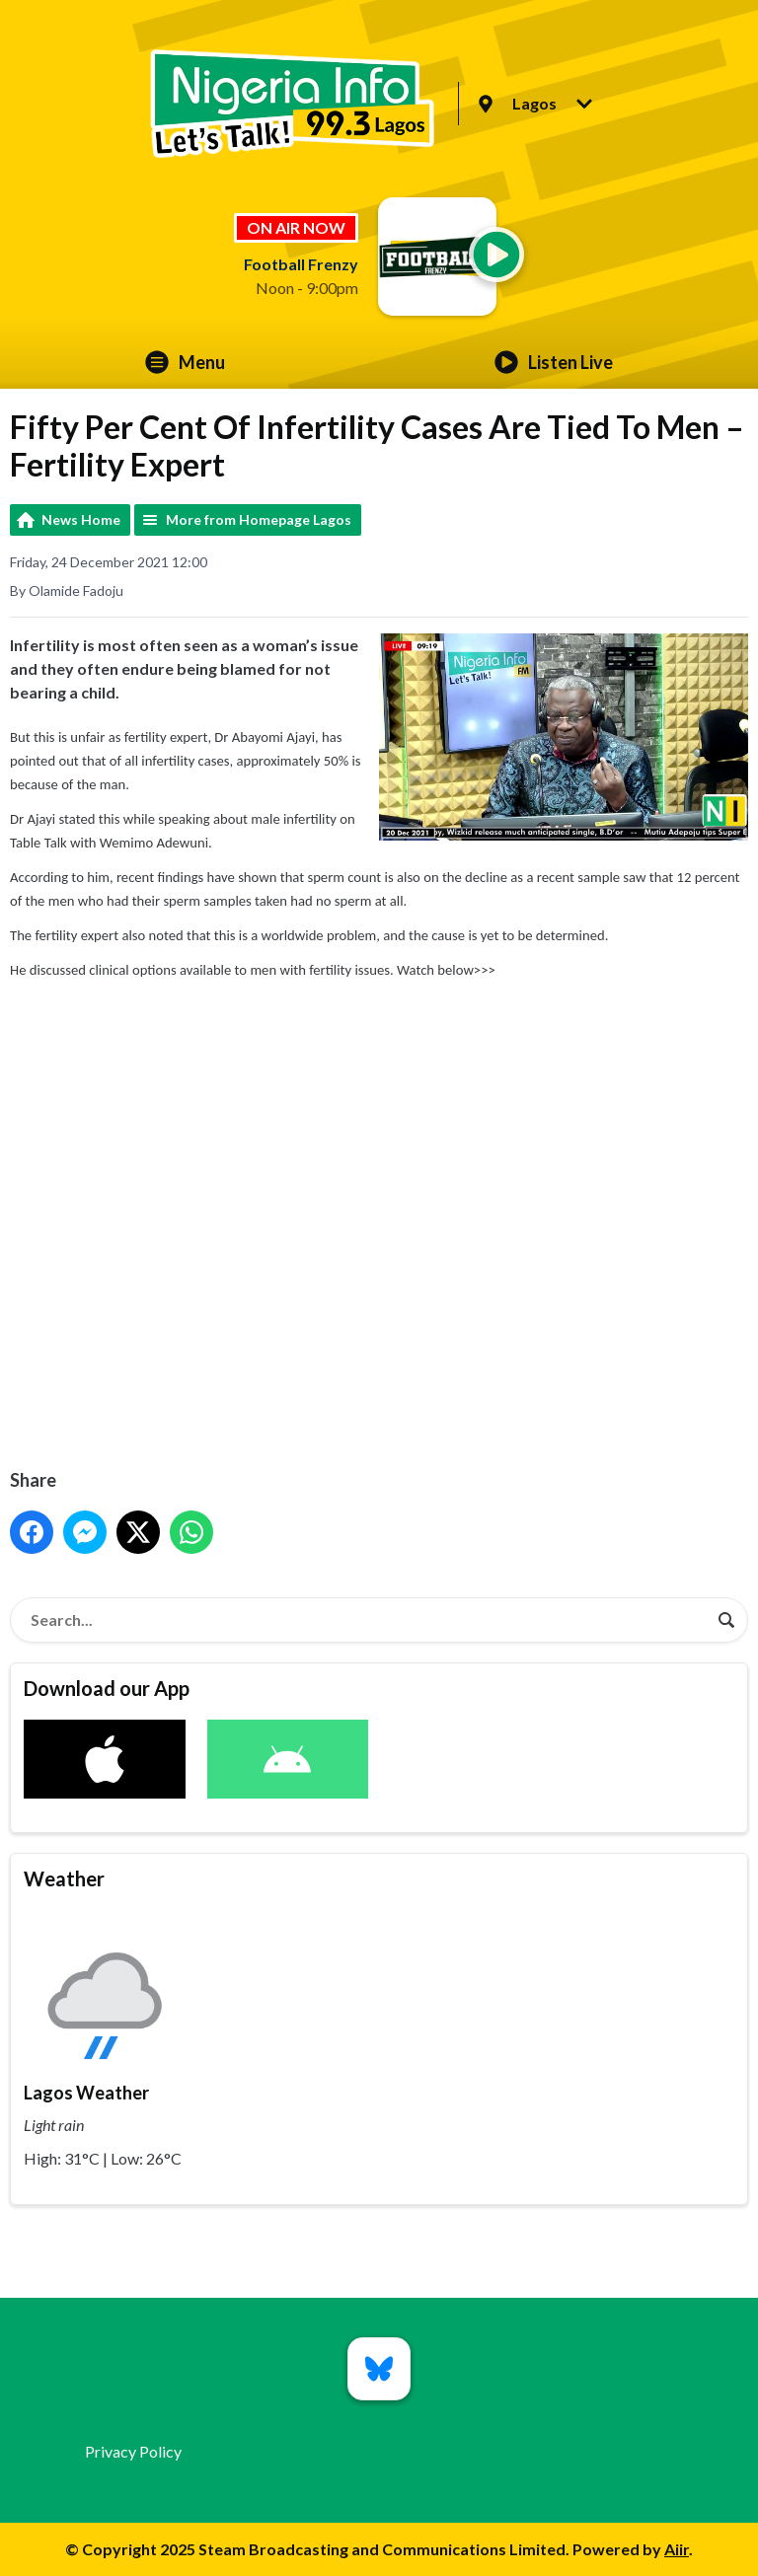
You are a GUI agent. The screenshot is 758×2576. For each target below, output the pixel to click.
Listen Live (553, 362)
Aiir (676, 2548)
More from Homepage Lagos (258, 519)
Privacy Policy (133, 2451)
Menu (185, 362)
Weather (64, 1878)
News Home (80, 519)
